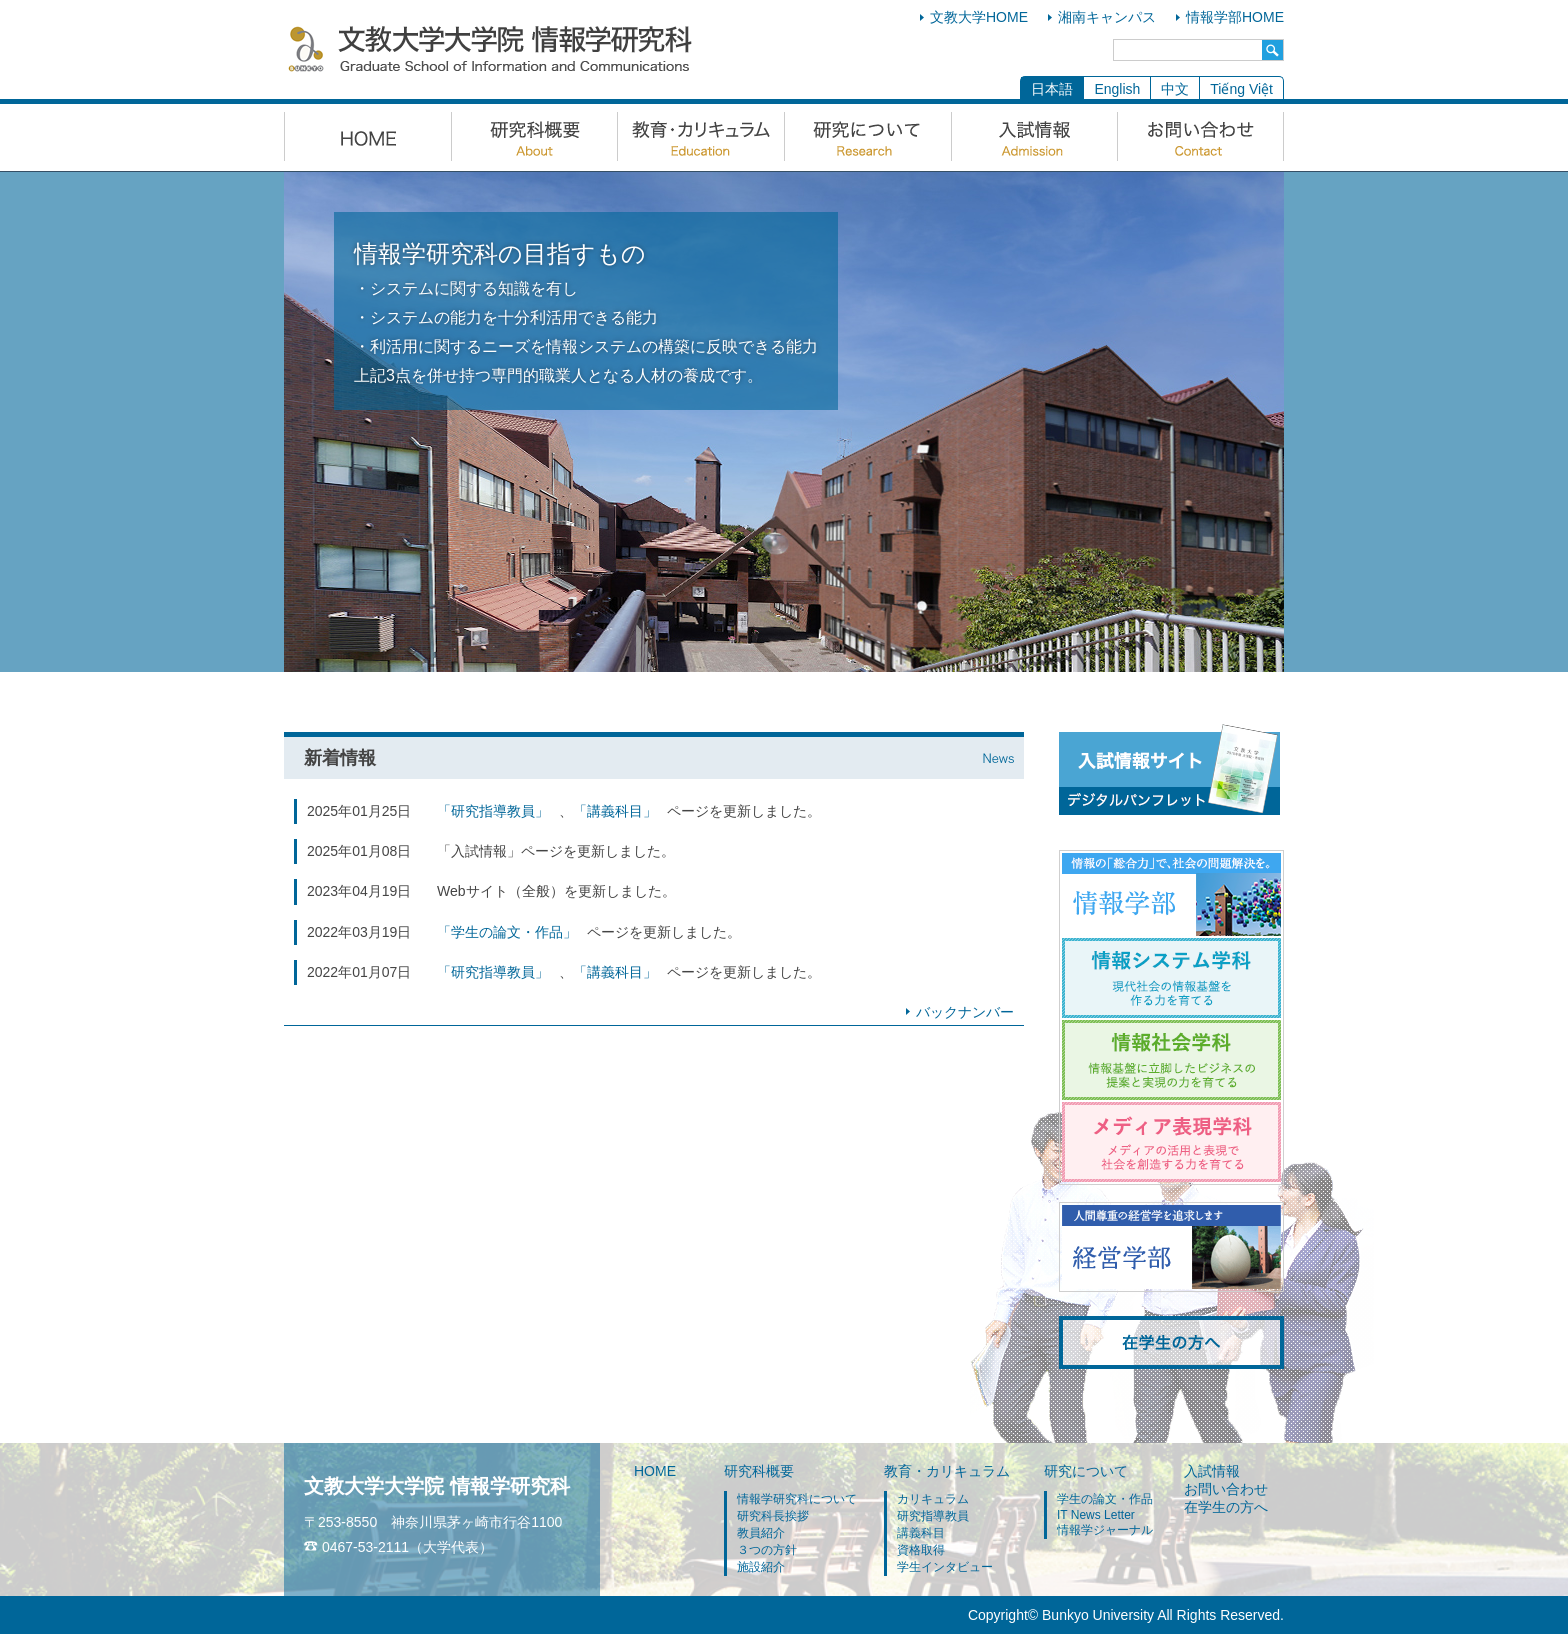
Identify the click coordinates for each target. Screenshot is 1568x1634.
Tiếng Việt (1241, 89)
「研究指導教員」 (493, 811)
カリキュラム (933, 1499)
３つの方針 (767, 1550)
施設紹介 (761, 1567)
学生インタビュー (945, 1567)
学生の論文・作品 (1105, 1499)
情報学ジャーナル (1105, 1530)
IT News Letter (1096, 1515)
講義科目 (921, 1533)
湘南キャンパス (1107, 17)
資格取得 (921, 1550)
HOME (655, 1471)
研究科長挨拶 (773, 1516)
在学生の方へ (1226, 1507)
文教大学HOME (979, 17)
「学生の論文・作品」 (507, 932)
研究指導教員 (933, 1516)
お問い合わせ (1226, 1489)
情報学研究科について (797, 1499)
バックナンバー (965, 1012)
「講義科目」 (615, 811)
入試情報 (1212, 1471)
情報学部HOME (1235, 17)
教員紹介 (761, 1533)
